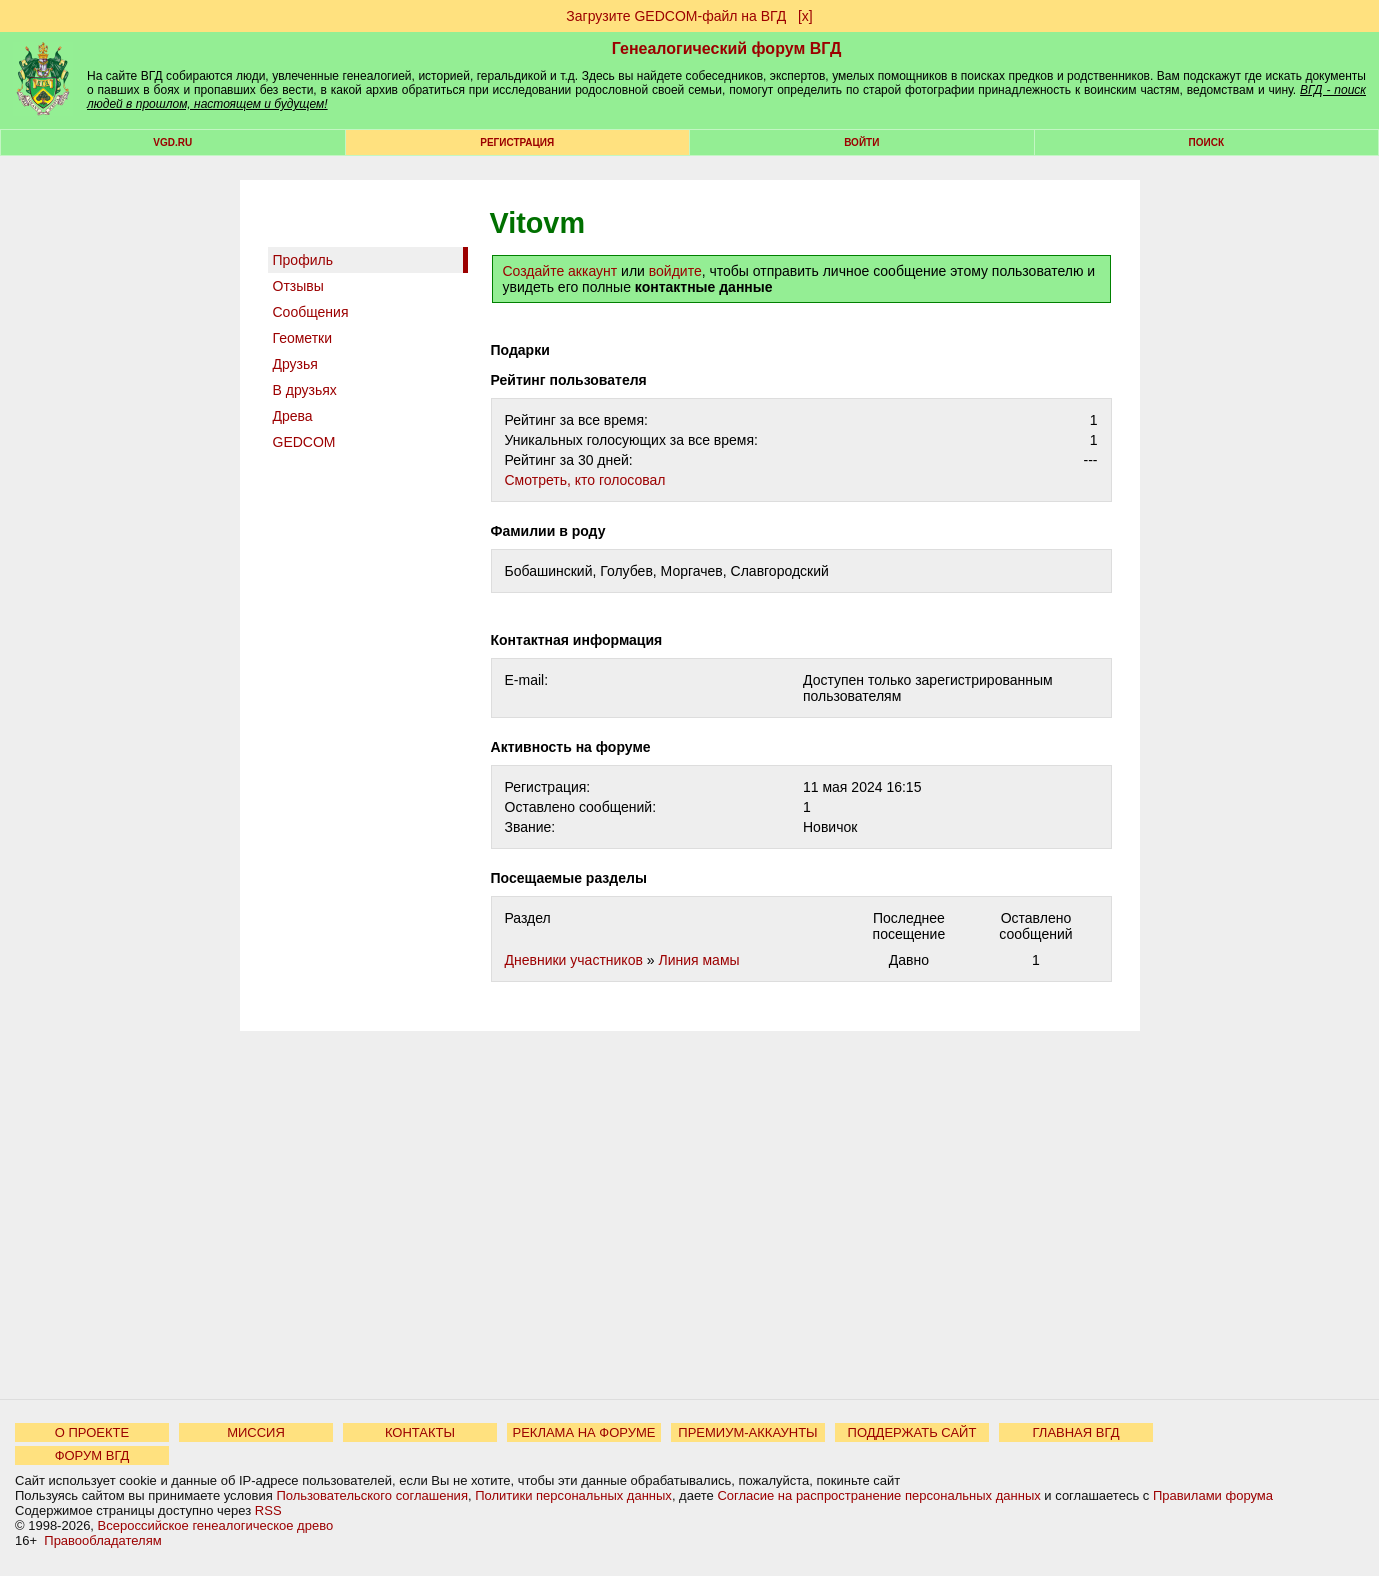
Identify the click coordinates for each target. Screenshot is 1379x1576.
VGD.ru (172, 142)
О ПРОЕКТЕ (92, 1432)
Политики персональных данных (573, 1495)
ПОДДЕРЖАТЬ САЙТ (912, 1432)
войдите (675, 271)
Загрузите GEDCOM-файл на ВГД (676, 16)
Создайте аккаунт (560, 271)
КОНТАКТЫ (420, 1432)
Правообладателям (102, 1540)
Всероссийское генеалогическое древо (216, 1525)
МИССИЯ (256, 1432)
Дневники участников (574, 960)
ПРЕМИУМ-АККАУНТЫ (747, 1432)
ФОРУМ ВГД (92, 1455)
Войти (861, 142)
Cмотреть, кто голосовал (585, 480)
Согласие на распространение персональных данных (878, 1495)
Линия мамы (698, 960)
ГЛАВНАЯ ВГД (1076, 1432)
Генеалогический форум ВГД (727, 48)
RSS (268, 1510)
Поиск (1206, 142)
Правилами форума (1213, 1495)
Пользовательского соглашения (372, 1495)
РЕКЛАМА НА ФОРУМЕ (583, 1432)
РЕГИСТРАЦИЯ (517, 142)
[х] (805, 16)
